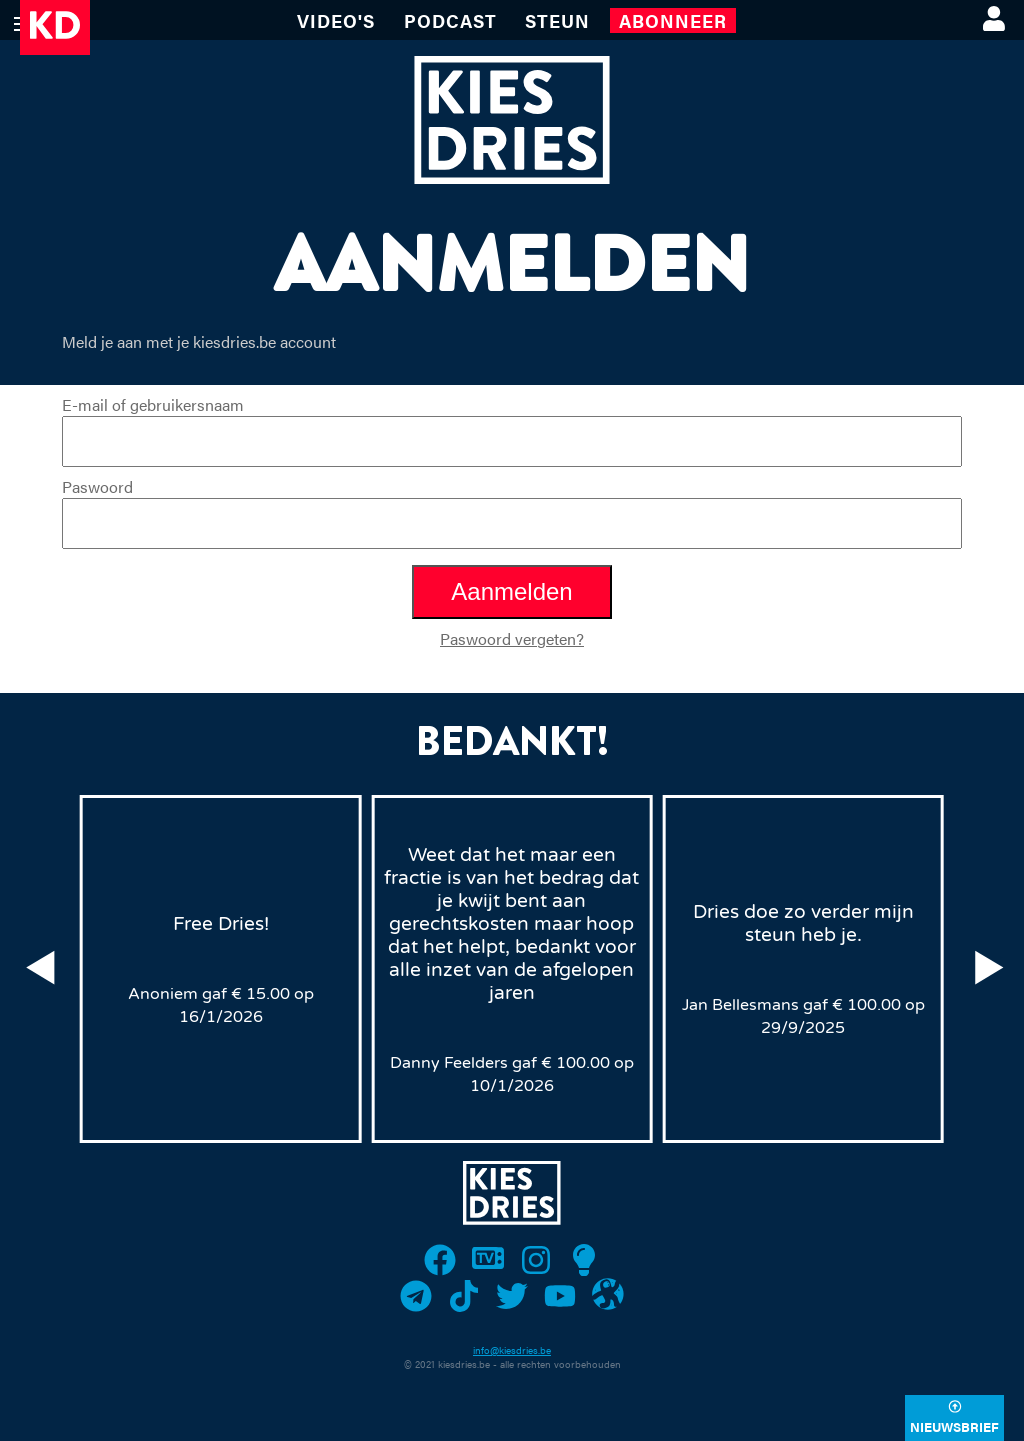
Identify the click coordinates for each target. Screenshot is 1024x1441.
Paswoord (512, 512)
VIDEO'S (336, 20)
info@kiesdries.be (512, 1350)
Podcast (450, 20)
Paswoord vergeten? (512, 638)
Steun (557, 20)
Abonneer (673, 20)
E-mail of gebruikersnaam (512, 430)
